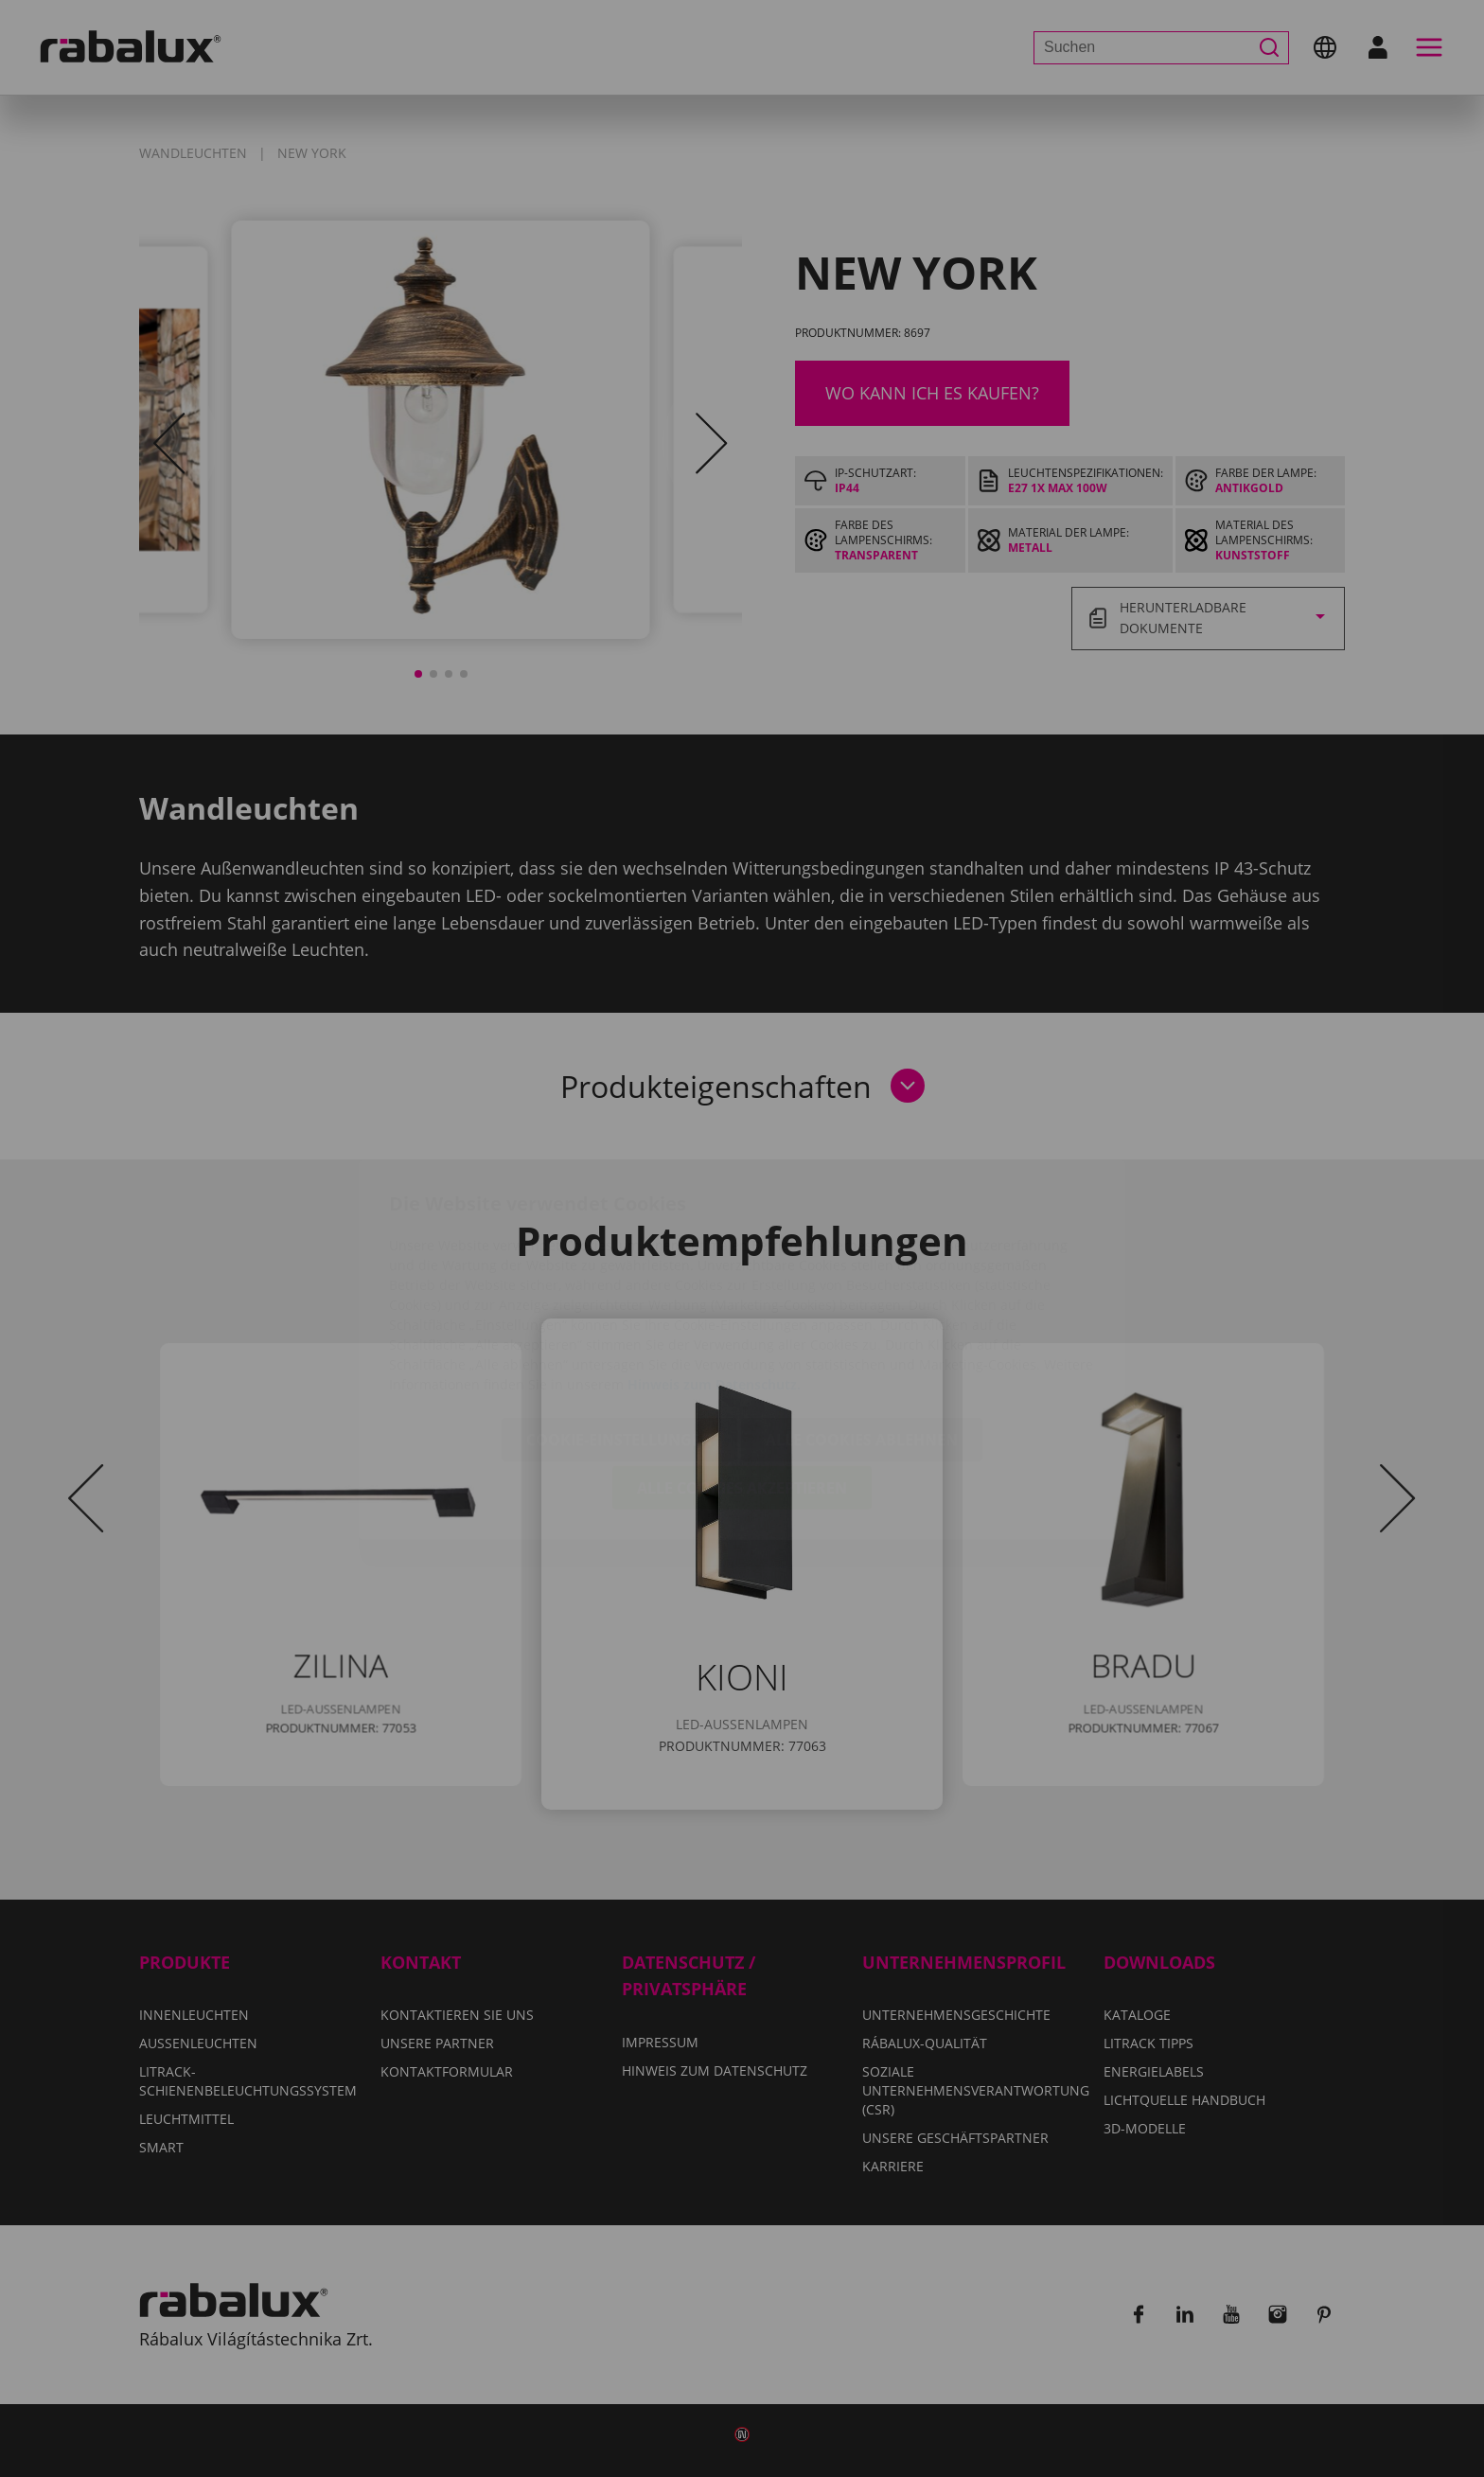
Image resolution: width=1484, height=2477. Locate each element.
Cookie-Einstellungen (619, 1328)
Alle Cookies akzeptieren (742, 1376)
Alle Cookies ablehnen (862, 1328)
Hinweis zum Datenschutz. (714, 1273)
